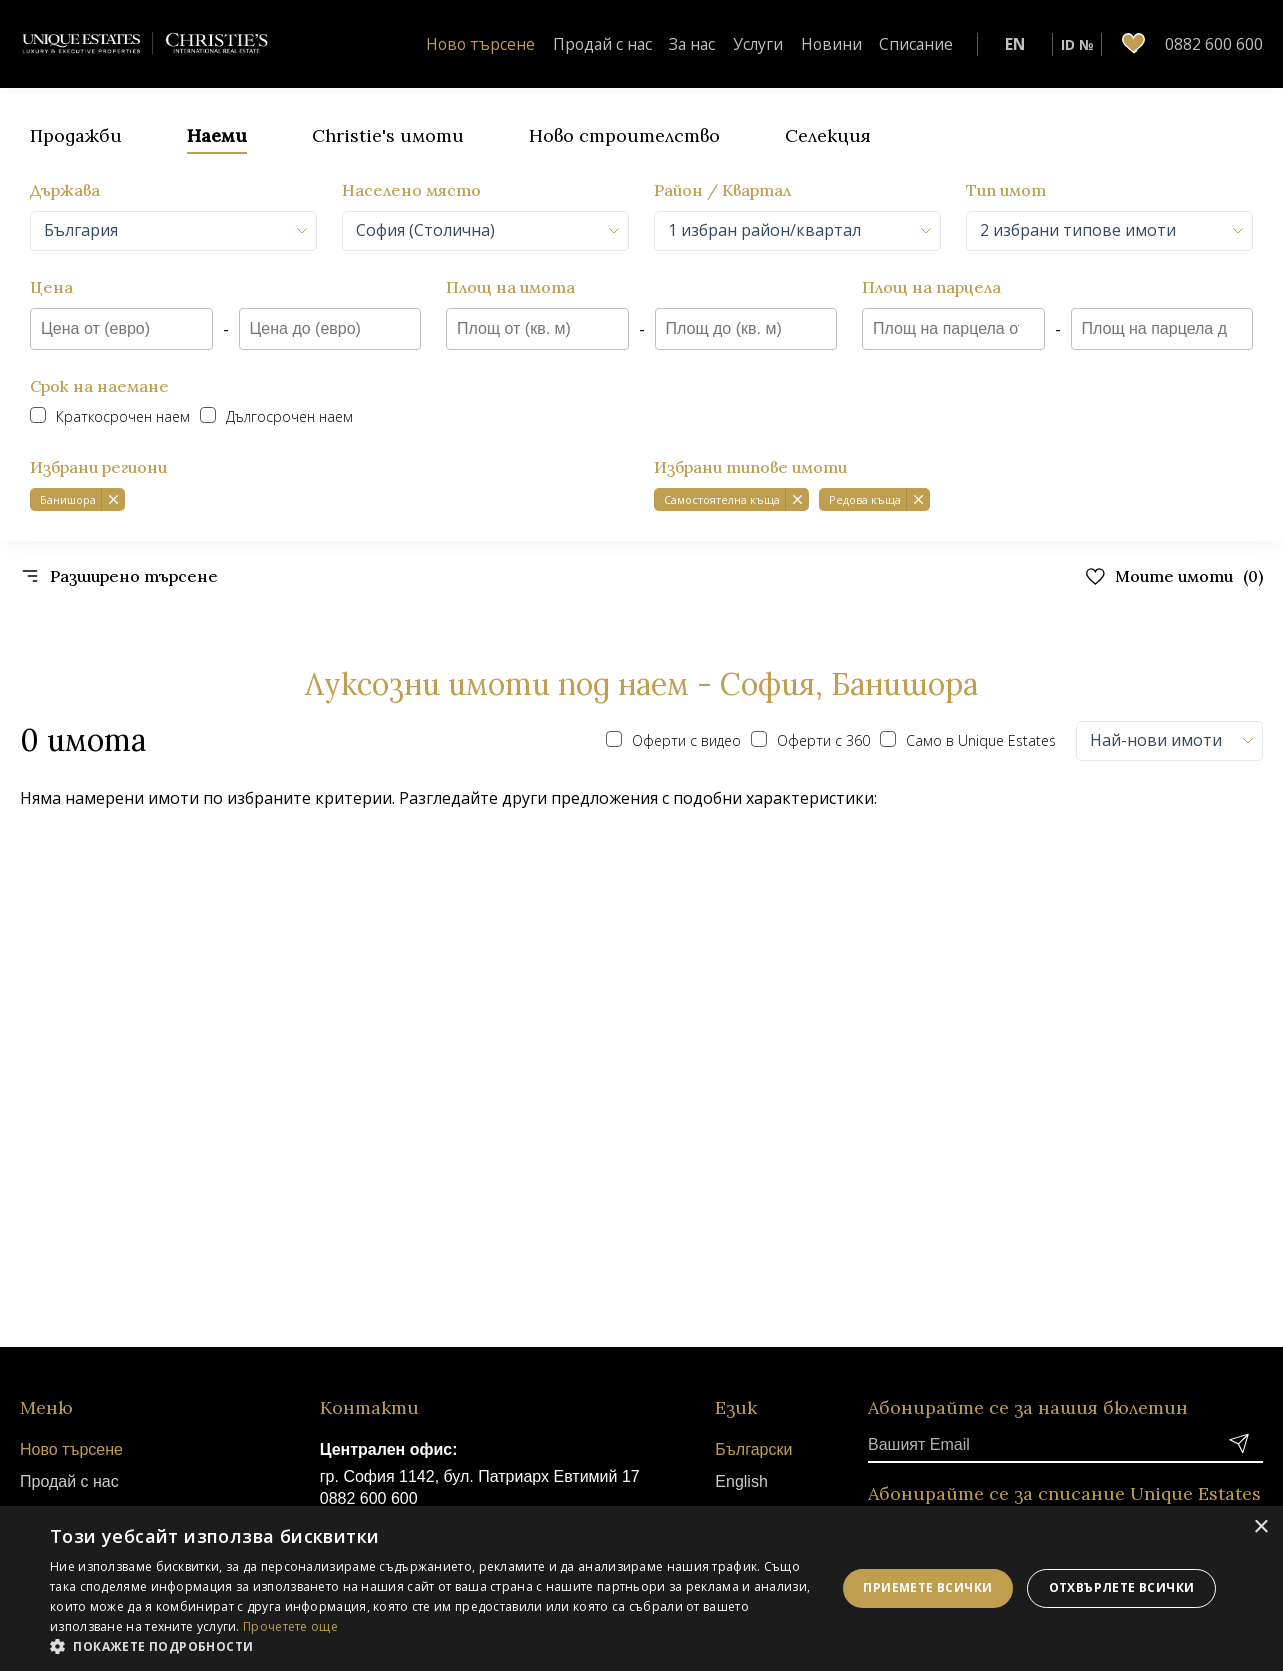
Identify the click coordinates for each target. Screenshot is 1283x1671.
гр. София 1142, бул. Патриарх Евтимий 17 (480, 1476)
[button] (431, 1646)
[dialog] (641, 1588)
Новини (849, 44)
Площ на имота (510, 287)
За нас (725, 44)
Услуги (785, 44)
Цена (51, 287)
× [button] (1260, 1527)
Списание (923, 44)
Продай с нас (643, 44)
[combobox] (173, 231)
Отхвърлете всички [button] (1122, 1587)
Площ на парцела (931, 287)
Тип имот (1006, 190)
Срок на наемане (99, 386)
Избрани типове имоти (750, 467)
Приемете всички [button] (927, 1587)
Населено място (411, 190)
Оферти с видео (673, 740)
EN (1015, 44)
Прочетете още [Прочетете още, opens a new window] (290, 1626)
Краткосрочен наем (110, 416)
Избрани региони (98, 467)
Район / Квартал (722, 190)
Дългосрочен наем (276, 416)
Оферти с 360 (810, 740)
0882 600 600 (369, 1498)
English (741, 1481)
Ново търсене (534, 44)
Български (753, 1449)
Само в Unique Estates (968, 740)
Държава (65, 190)
